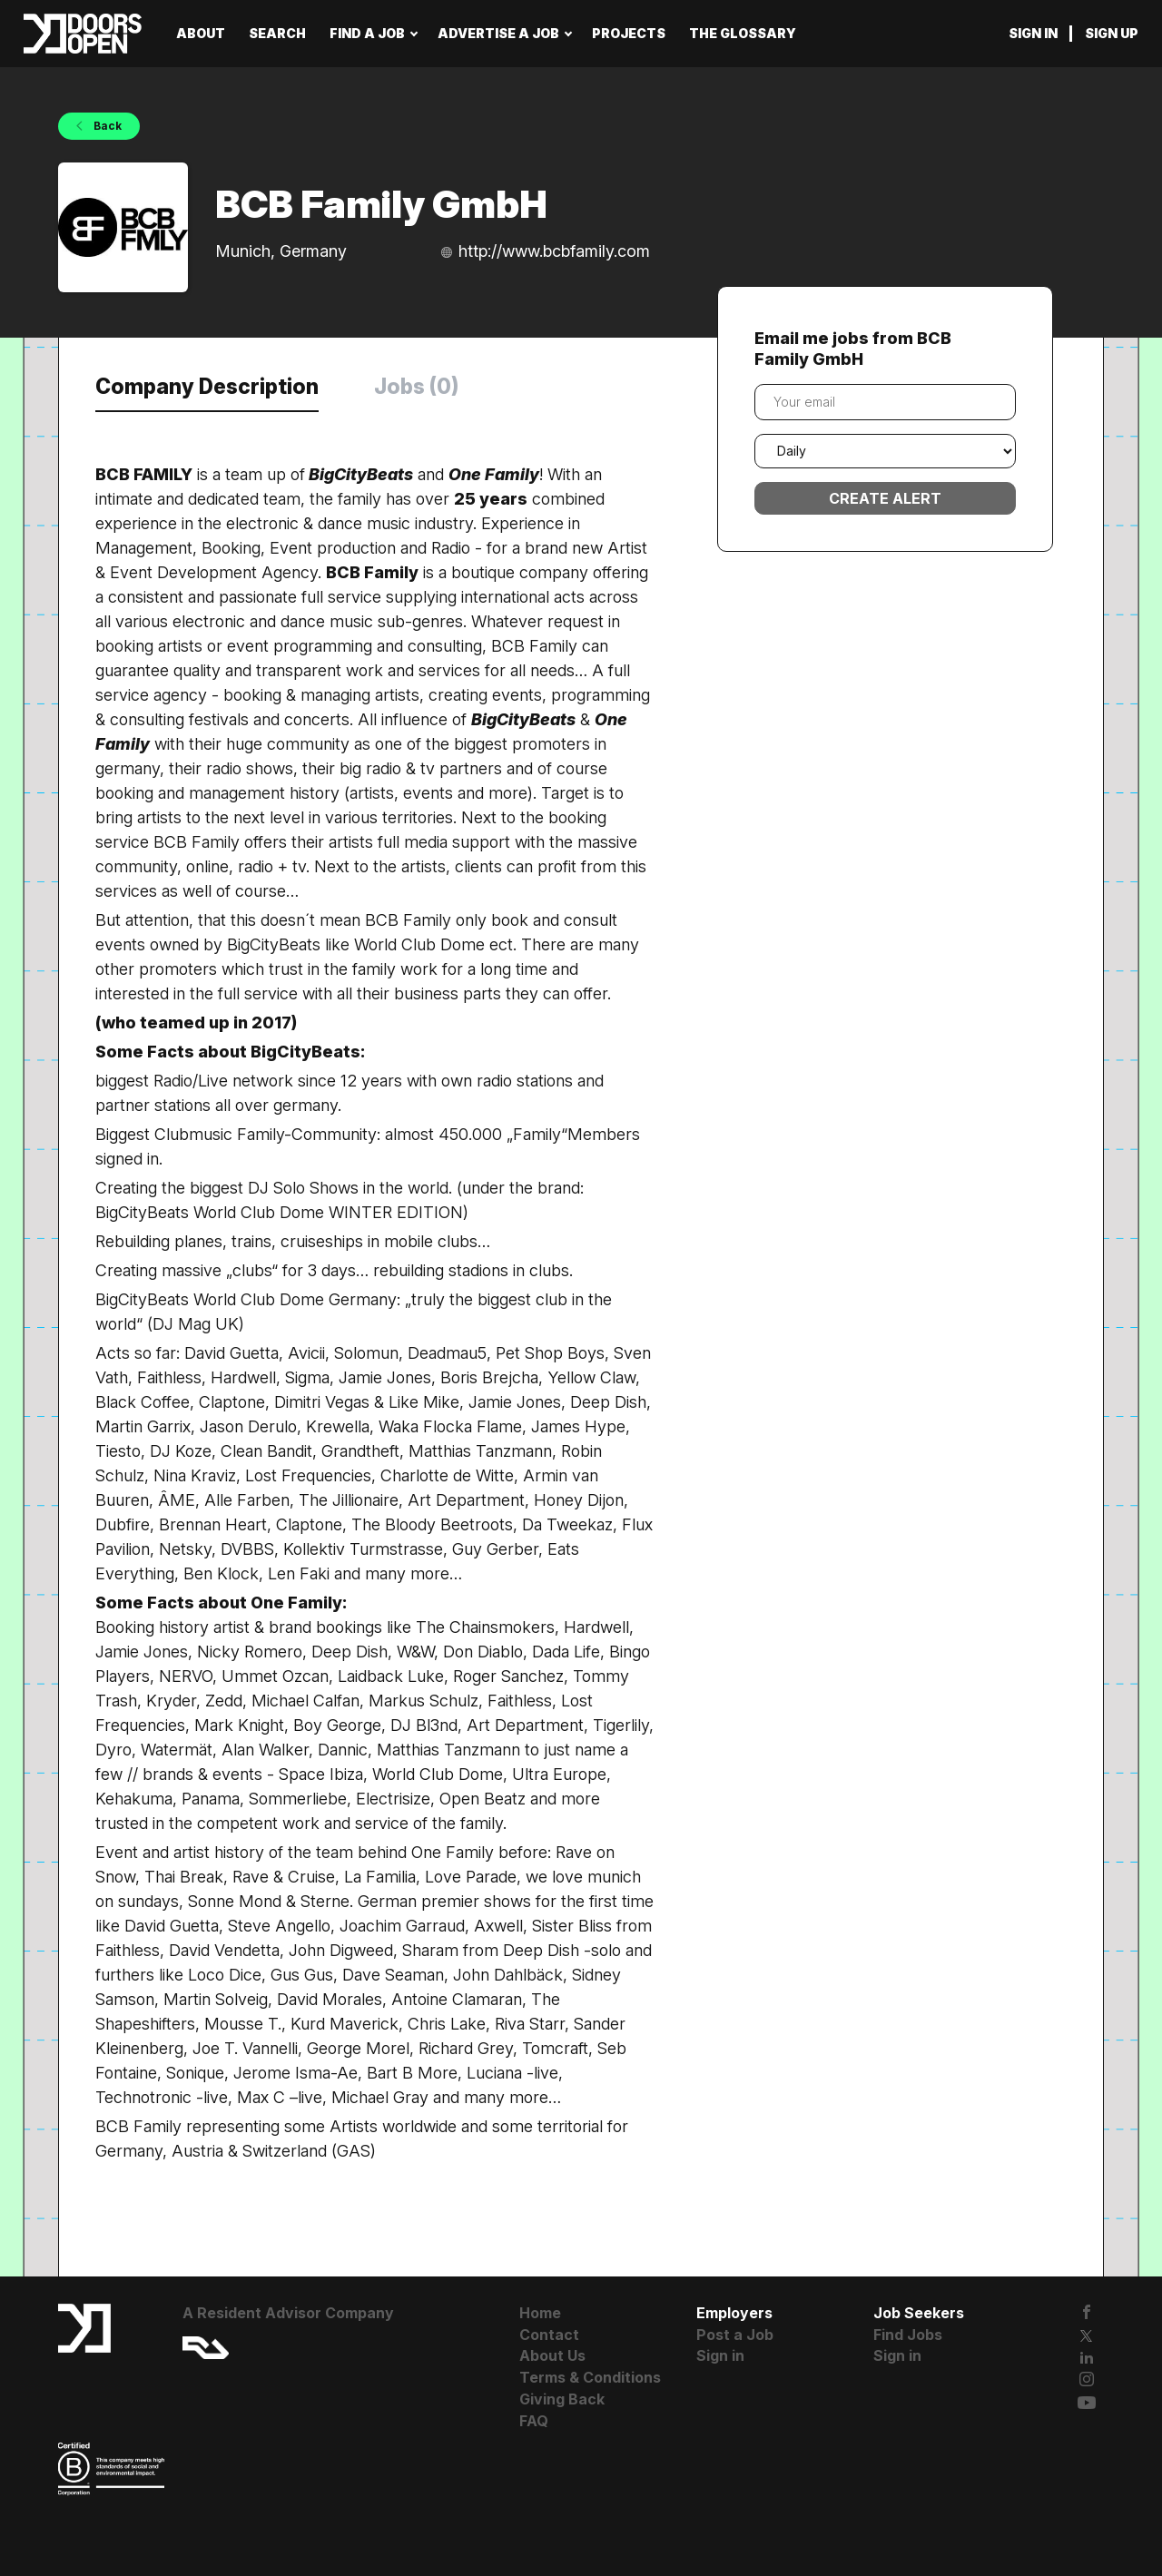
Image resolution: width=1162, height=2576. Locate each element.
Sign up (1111, 33)
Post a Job (734, 2334)
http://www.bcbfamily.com (554, 251)
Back (106, 126)
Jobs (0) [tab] (416, 386)
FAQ (533, 2421)
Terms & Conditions (590, 2377)
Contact (549, 2334)
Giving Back (562, 2399)
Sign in (1033, 33)
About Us (552, 2355)
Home (540, 2313)
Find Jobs (907, 2334)
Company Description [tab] (207, 386)
